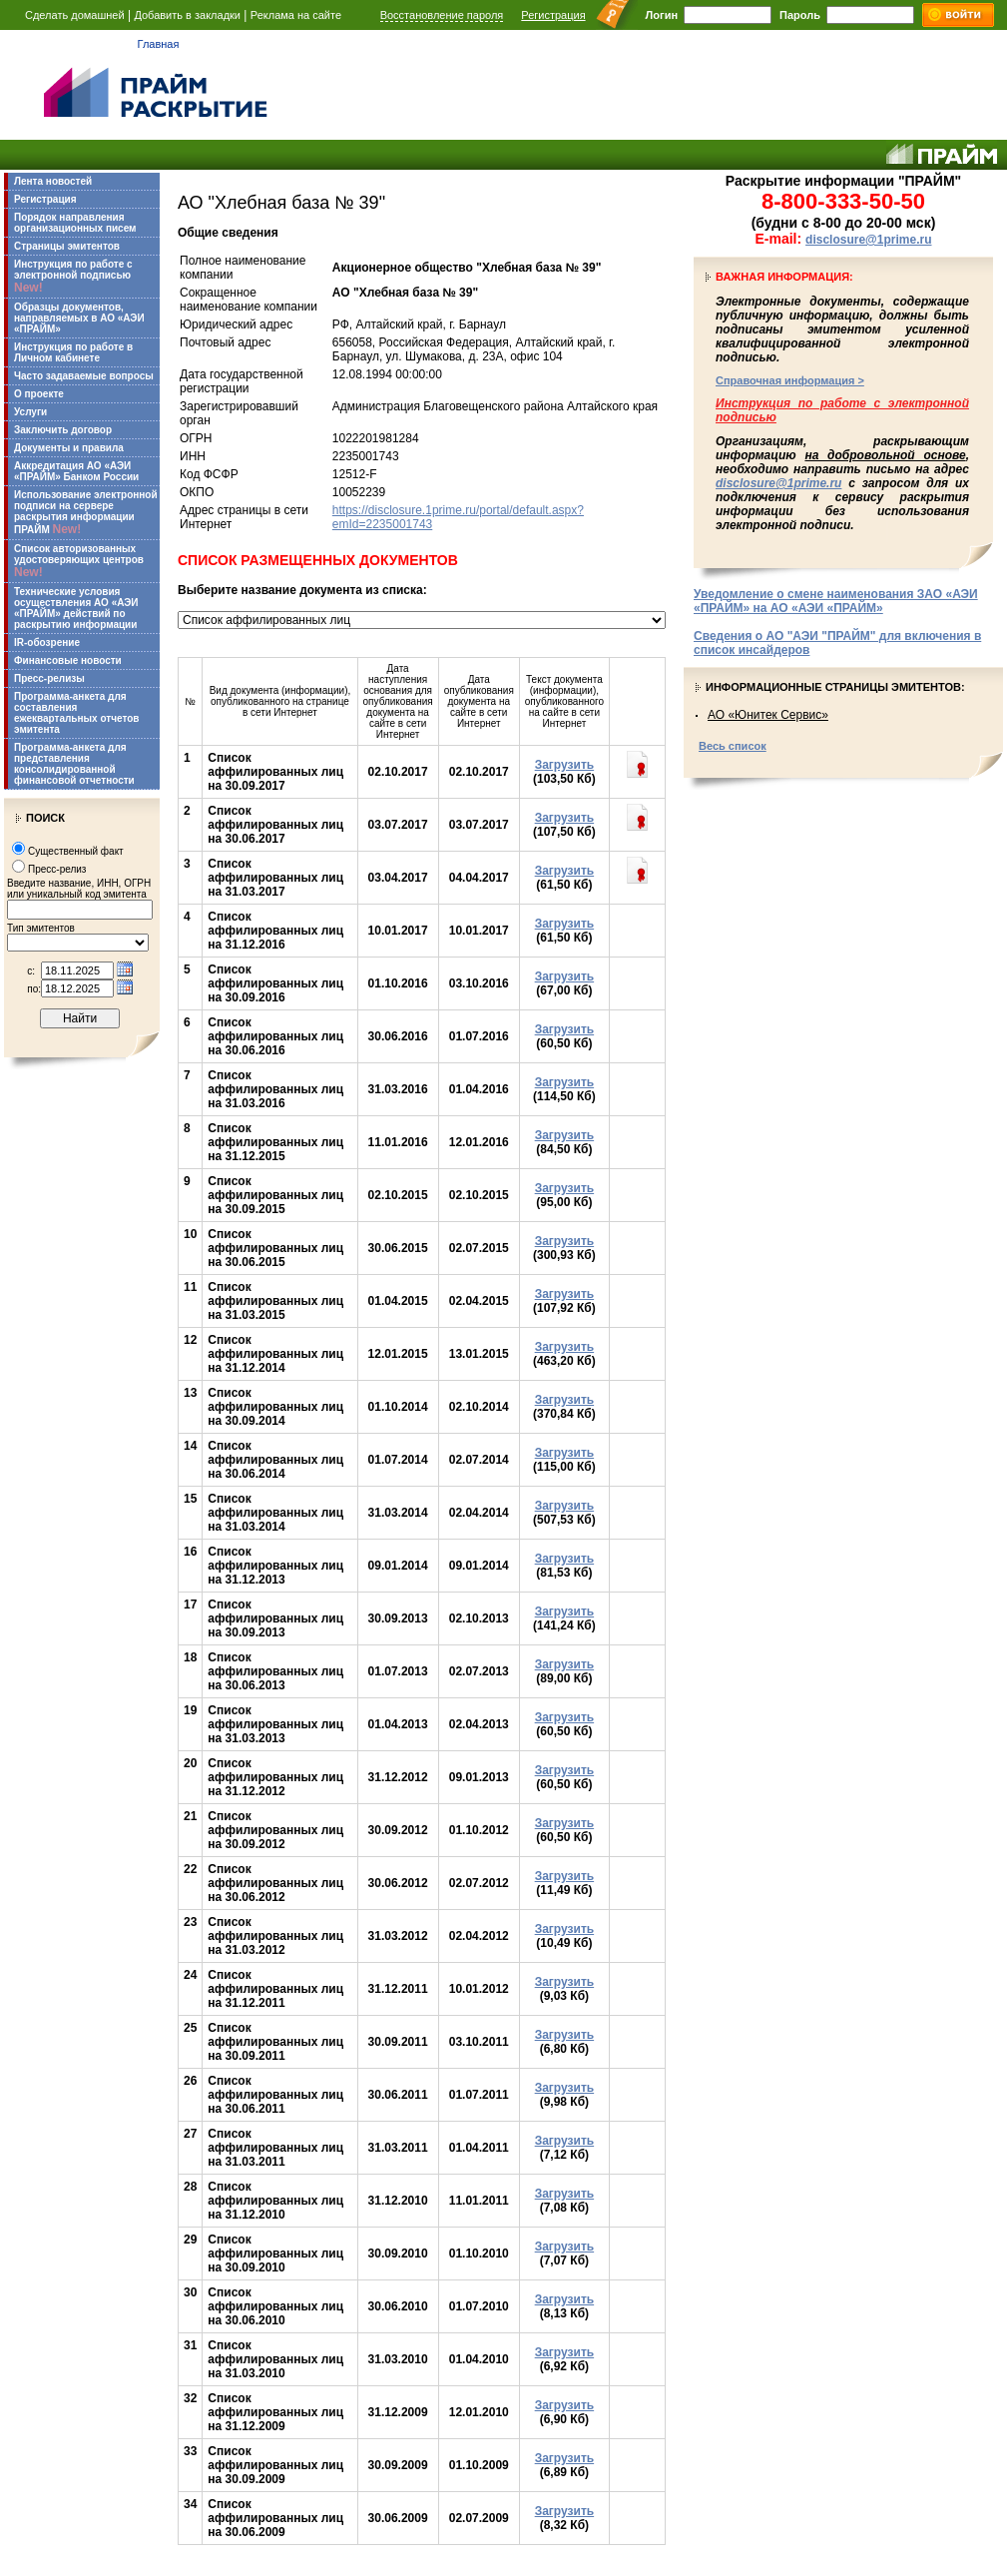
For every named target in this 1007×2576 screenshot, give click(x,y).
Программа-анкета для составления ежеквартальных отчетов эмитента (76, 713)
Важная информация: (784, 277)
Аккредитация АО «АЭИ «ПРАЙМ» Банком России (76, 471)
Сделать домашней (75, 15)
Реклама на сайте (296, 15)
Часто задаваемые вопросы (84, 375)
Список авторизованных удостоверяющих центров (79, 561)
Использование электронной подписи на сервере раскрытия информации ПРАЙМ (86, 512)
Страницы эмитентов (67, 246)
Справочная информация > (790, 380)
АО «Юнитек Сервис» (768, 715)
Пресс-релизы (49, 678)
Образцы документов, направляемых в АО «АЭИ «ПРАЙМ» (79, 318)
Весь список (732, 746)
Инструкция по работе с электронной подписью (73, 277)
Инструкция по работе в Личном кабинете (73, 352)
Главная (159, 44)
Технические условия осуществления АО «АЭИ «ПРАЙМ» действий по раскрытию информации (76, 608)
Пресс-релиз (57, 869)
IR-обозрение (47, 642)
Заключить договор (63, 429)
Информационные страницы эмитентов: (835, 687)
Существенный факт (76, 851)
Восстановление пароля (442, 15)
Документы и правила (69, 447)
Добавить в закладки (187, 15)
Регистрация (553, 15)
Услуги (30, 411)
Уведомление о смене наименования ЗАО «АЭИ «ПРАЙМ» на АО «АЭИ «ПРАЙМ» (836, 601)
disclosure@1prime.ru (868, 240)
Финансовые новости (68, 660)
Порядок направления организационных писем (75, 223)
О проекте (39, 393)
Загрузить (564, 765)
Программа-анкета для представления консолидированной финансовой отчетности (74, 764)
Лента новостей (53, 181)
